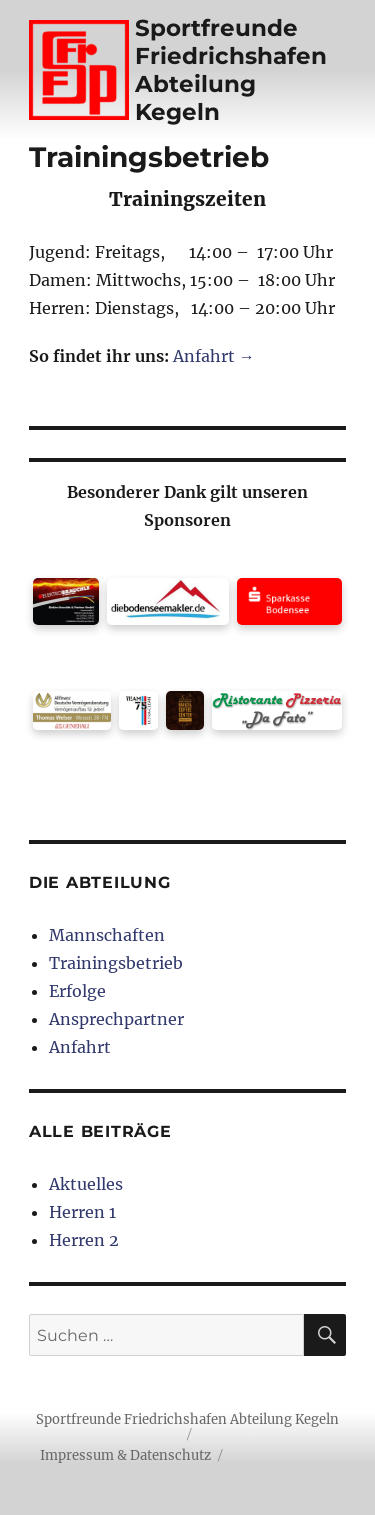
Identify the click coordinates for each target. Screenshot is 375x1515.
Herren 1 (82, 1212)
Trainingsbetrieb (116, 963)
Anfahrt (80, 1047)
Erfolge (77, 991)
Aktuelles (86, 1184)
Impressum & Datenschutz (125, 1455)
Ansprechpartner (116, 1019)
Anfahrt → (214, 356)
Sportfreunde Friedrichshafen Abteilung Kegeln (231, 70)
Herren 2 (84, 1240)
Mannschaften (107, 935)
